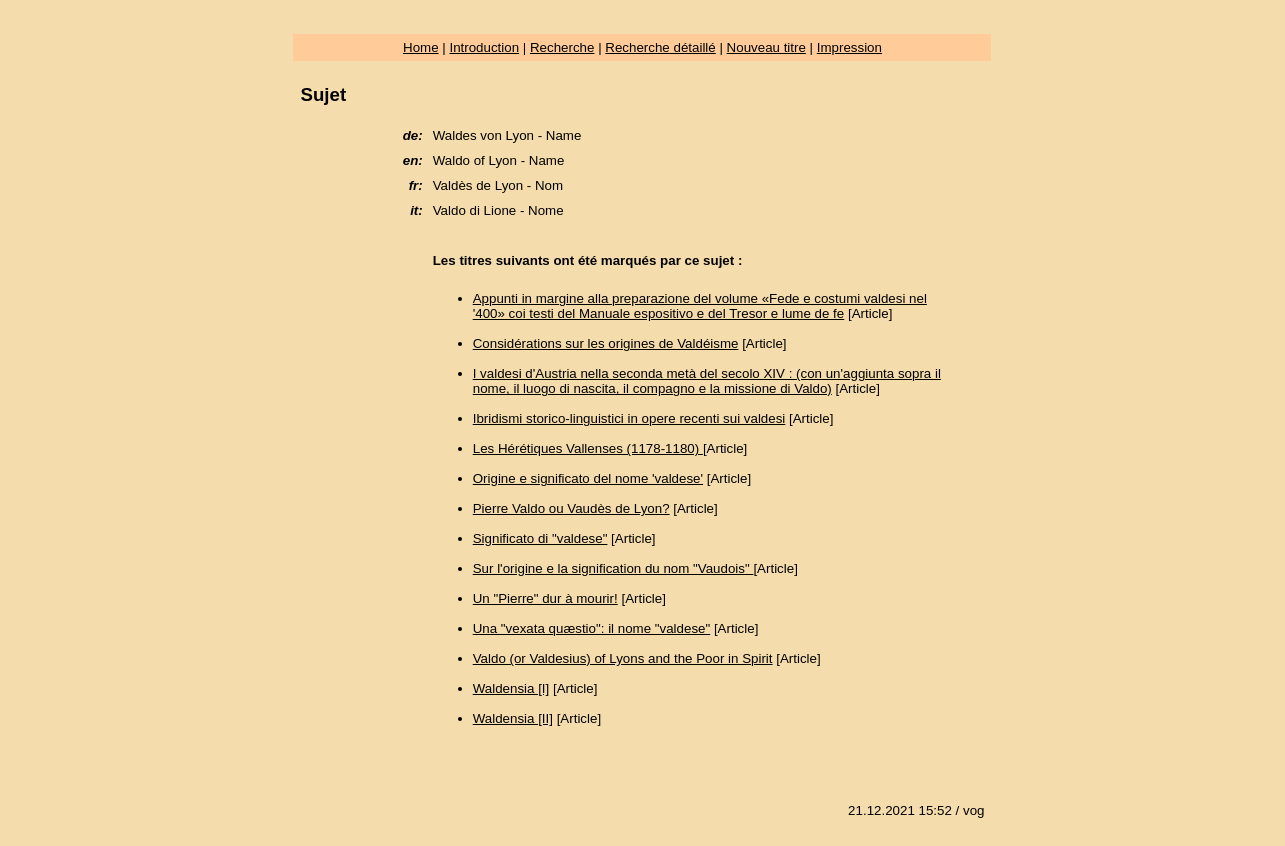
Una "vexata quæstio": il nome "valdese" (591, 628)
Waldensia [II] (513, 718)
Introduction (484, 47)
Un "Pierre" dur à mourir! (545, 598)
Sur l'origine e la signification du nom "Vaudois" (613, 568)
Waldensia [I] (511, 688)
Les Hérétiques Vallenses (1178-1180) (588, 448)
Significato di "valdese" (540, 538)
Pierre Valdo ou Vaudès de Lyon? (571, 508)
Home (421, 47)
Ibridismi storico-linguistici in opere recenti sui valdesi (629, 418)
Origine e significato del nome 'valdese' (588, 478)
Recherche (562, 47)
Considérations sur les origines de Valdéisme (606, 343)
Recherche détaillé (660, 47)
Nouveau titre (766, 47)
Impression (849, 47)
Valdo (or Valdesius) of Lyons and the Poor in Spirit (623, 658)
